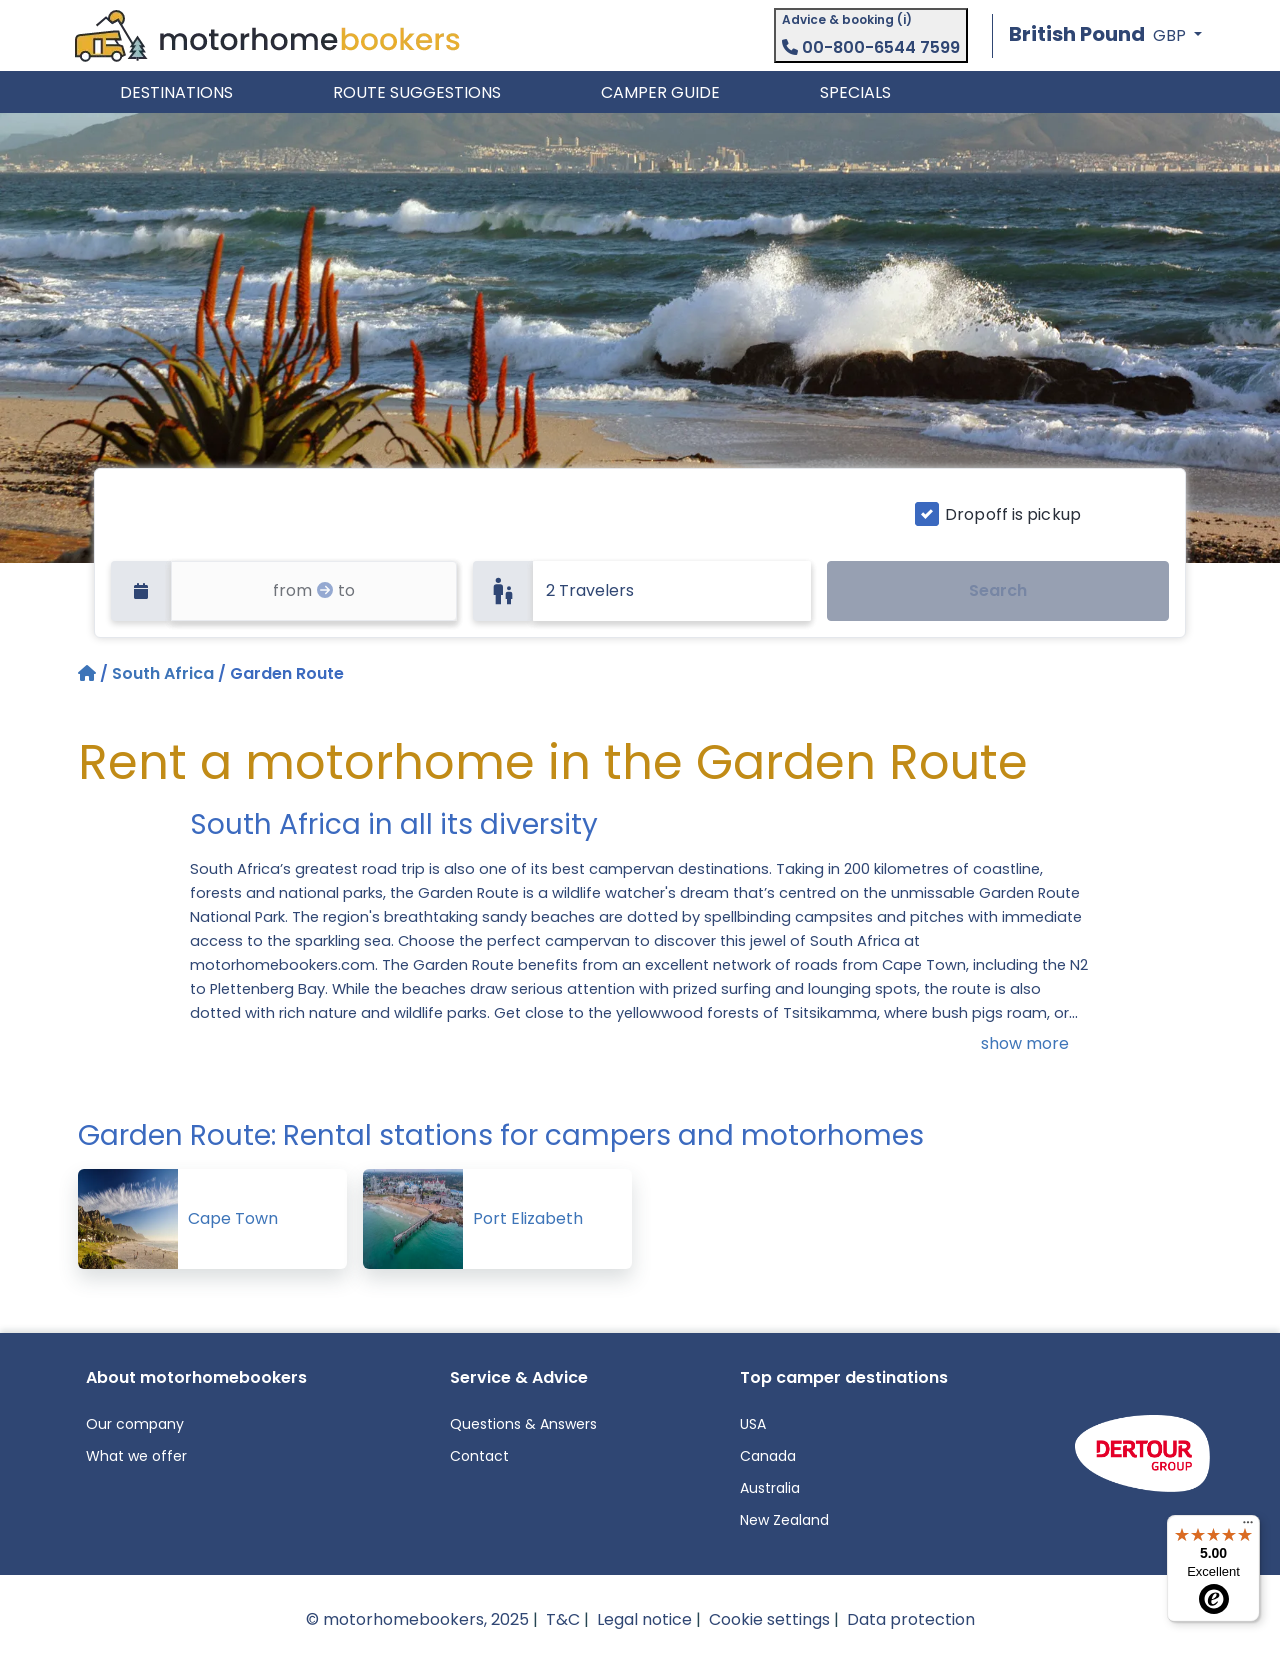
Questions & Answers (523, 1424)
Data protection (911, 1619)
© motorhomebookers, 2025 (417, 1619)
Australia (770, 1488)
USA (753, 1424)
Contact (479, 1456)
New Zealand (784, 1520)
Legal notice (644, 1619)
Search (998, 590)
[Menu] (1248, 1527)
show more (1025, 1043)
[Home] (89, 673)
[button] (1105, 35)
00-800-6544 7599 (871, 47)
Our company (135, 1424)
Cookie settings (769, 1619)
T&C (563, 1619)
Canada (768, 1456)
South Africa (163, 673)
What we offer (136, 1456)
